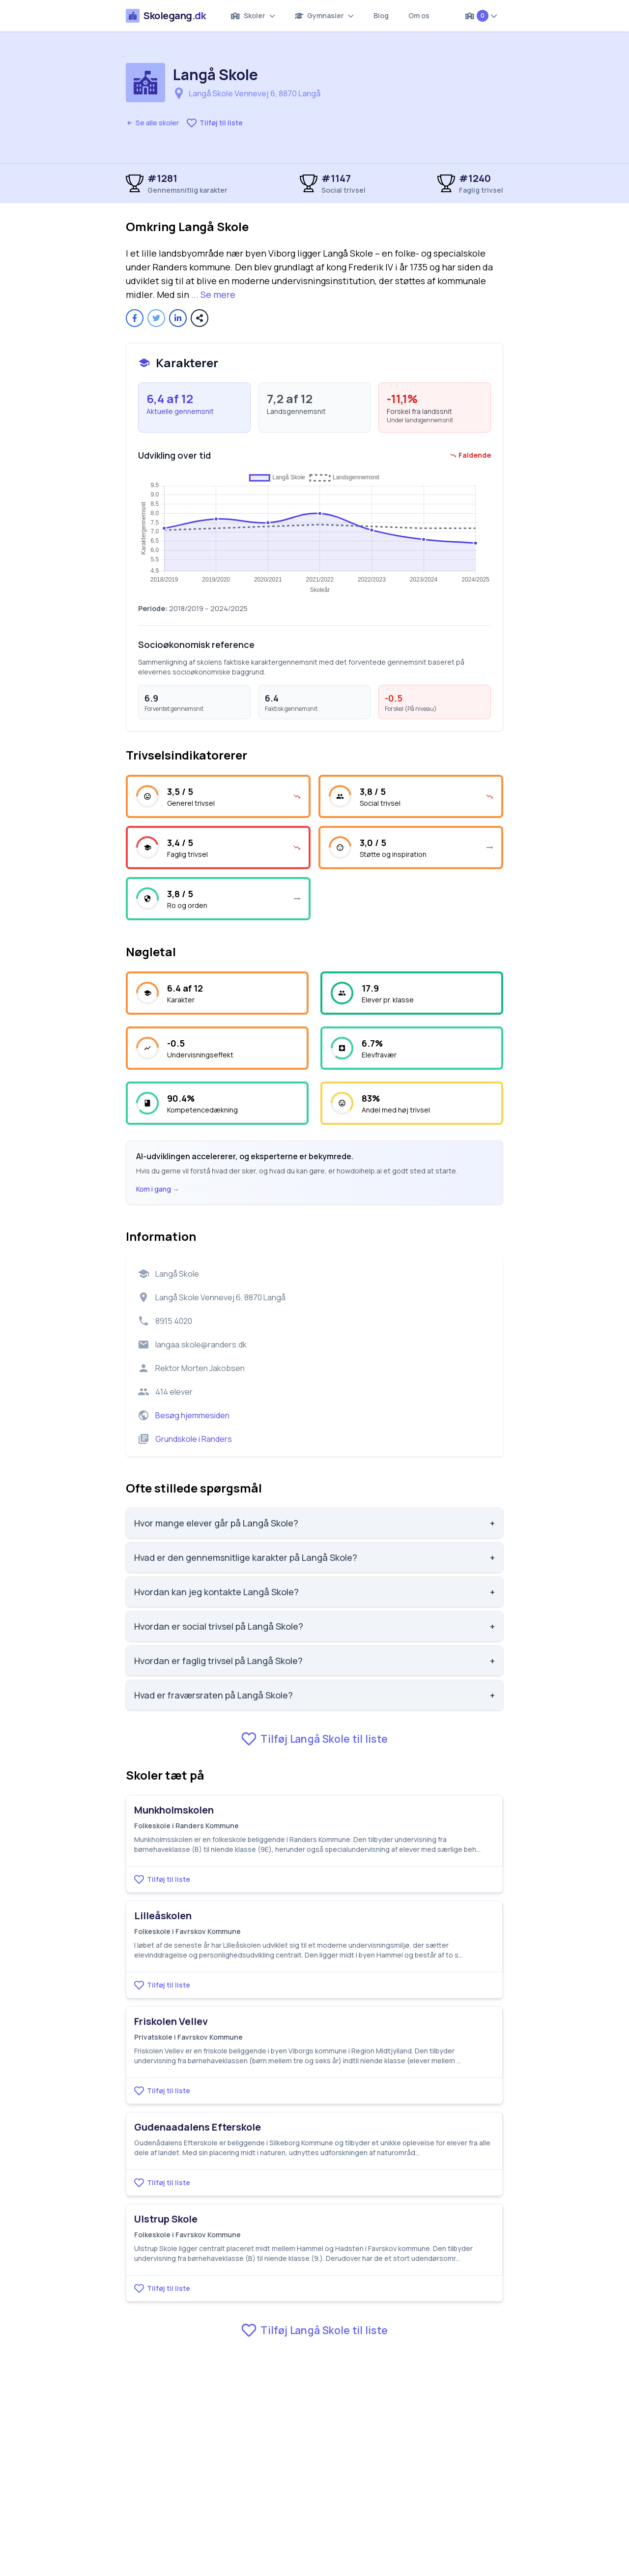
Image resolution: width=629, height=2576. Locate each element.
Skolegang (165, 16)
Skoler (253, 15)
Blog (381, 15)
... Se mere (213, 294)
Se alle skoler (152, 122)
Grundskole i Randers (193, 1439)
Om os (418, 15)
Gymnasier (324, 15)
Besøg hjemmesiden (192, 1415)
